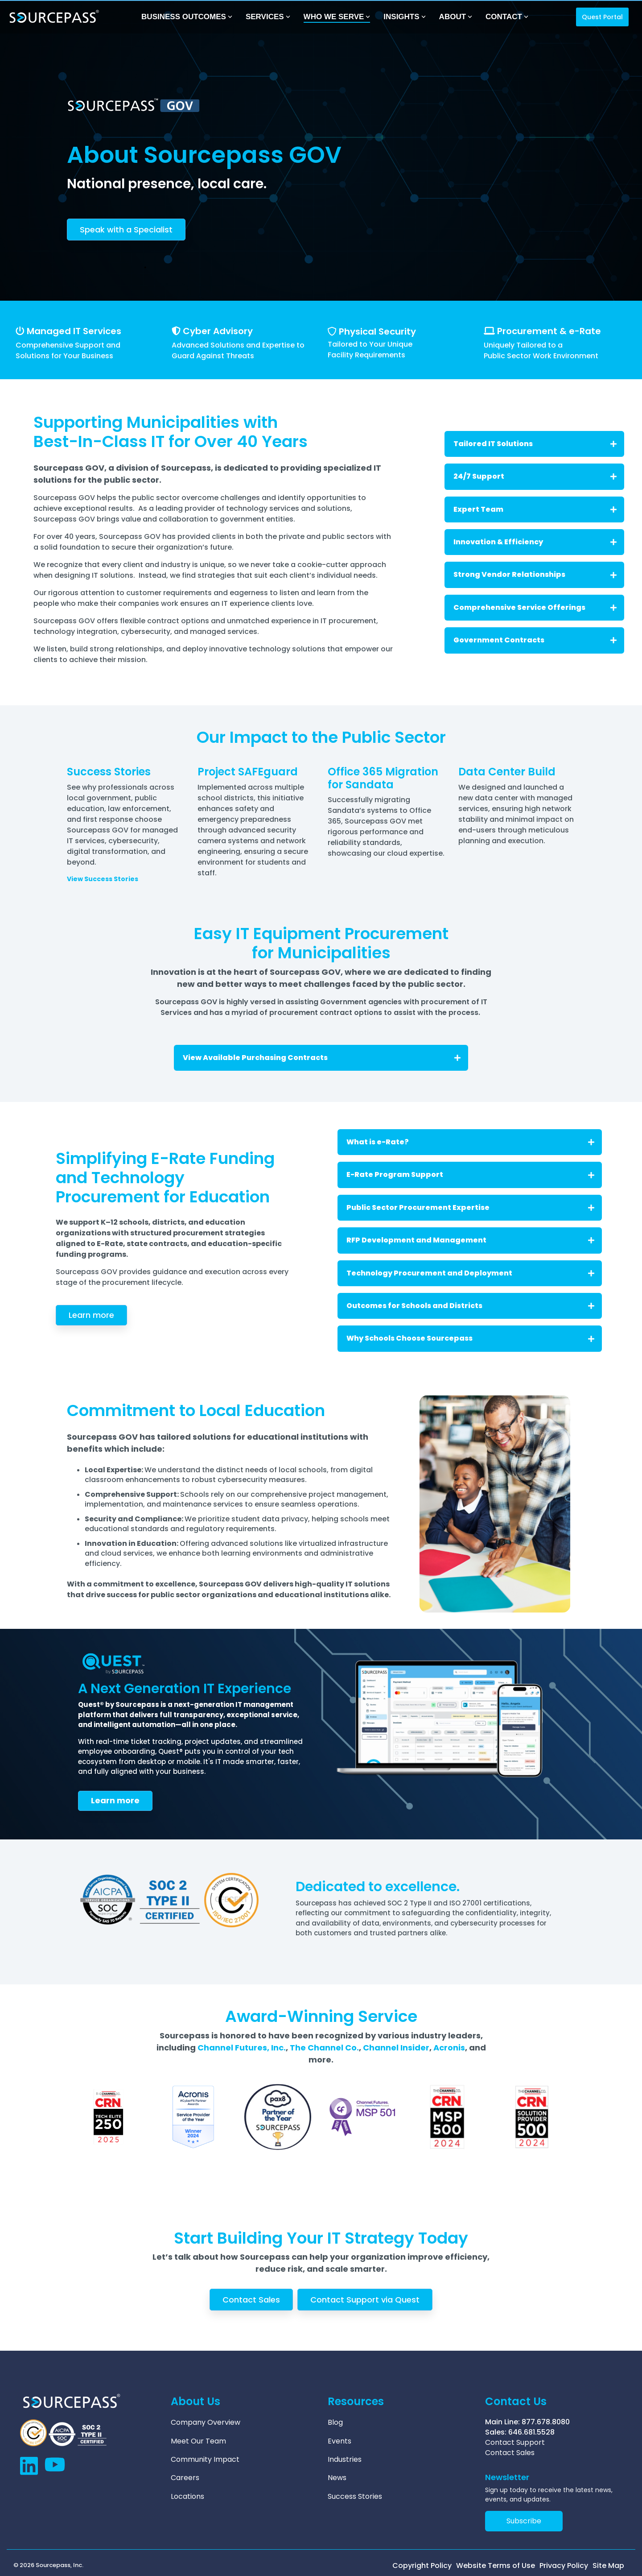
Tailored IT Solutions (535, 444)
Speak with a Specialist (126, 229)
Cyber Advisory (218, 331)
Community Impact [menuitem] (205, 2457)
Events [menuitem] (339, 2439)
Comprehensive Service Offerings (535, 607)
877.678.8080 (546, 2422)
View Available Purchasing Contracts (322, 1057)
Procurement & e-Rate (549, 331)
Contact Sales (251, 2299)
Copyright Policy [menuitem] (422, 2565)
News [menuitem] (337, 2474)
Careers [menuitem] (185, 2474)
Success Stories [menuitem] (355, 2492)
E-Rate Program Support (470, 1174)
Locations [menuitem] (187, 2492)
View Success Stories (102, 878)
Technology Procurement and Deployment (470, 1273)
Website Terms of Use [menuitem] (495, 2565)
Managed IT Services (74, 331)
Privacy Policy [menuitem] (563, 2565)
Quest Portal (602, 16)
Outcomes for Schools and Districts (470, 1305)
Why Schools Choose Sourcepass (470, 1338)
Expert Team (535, 509)
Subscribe (523, 2520)
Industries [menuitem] (345, 2457)
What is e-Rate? (470, 1142)
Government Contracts (535, 640)
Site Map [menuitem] (608, 2565)
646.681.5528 (531, 2432)
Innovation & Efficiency (535, 542)
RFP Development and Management (470, 1240)
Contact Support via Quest (365, 2299)
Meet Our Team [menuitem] (198, 2439)
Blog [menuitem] (335, 2422)
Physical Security (377, 331)
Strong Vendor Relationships (535, 574)
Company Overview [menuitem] (205, 2422)
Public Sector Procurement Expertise (470, 1207)
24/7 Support (535, 476)
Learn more (91, 1315)
